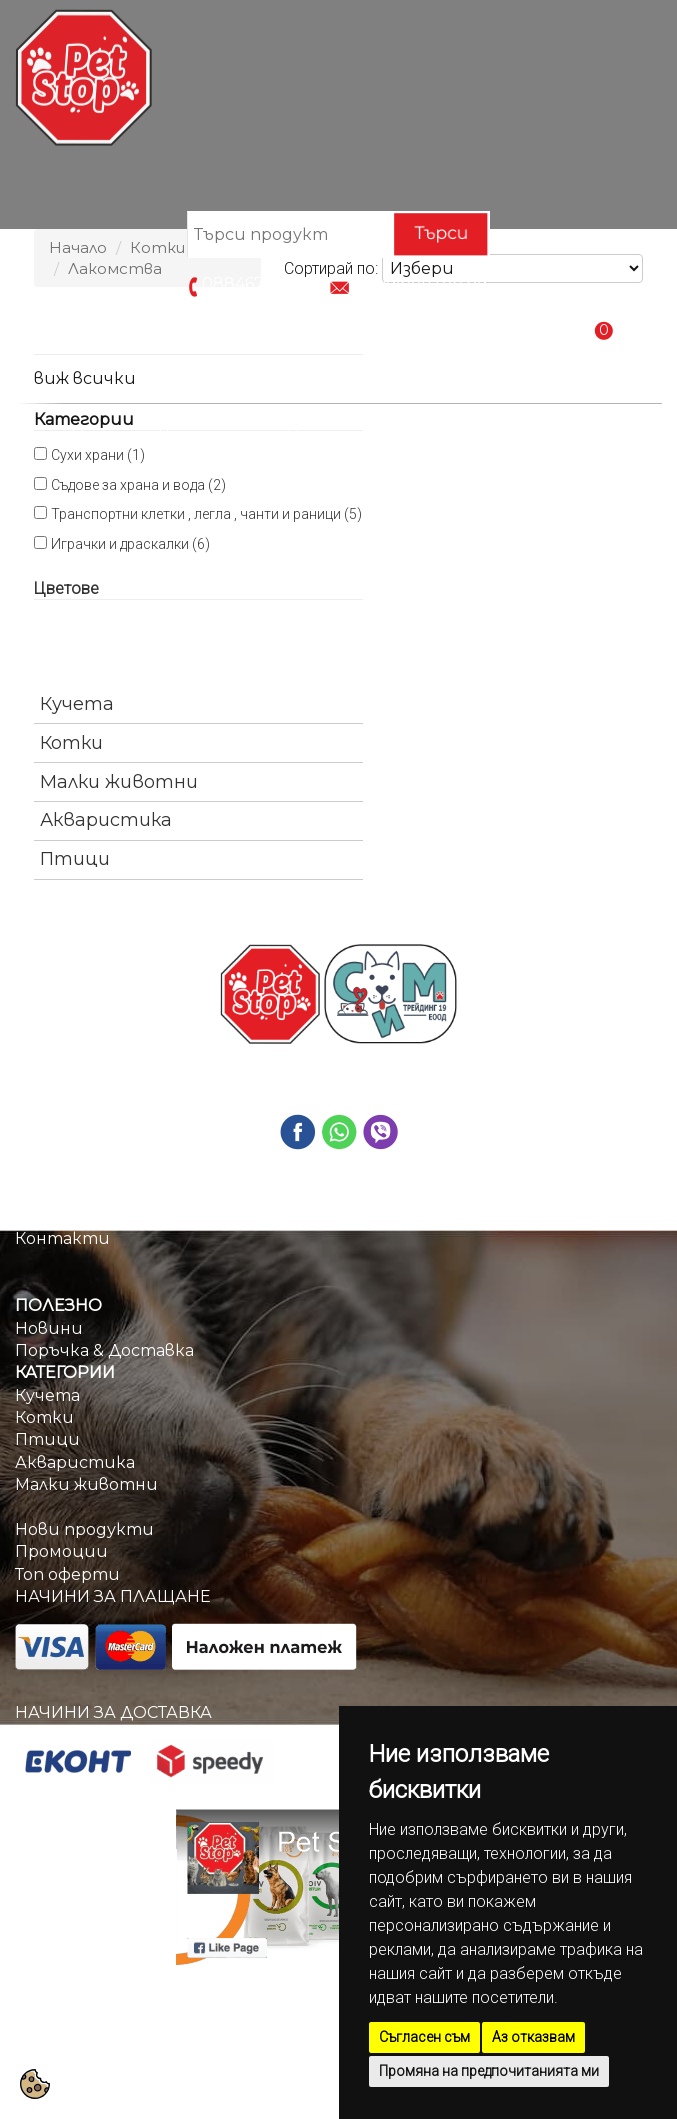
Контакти (338, 480)
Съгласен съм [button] (424, 2037)
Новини (49, 1328)
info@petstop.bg (420, 284)
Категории (212, 435)
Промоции (335, 435)
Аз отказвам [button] (533, 2037)
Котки (71, 743)
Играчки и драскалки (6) (130, 544)
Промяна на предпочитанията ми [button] (489, 2071)
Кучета (77, 704)
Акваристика (106, 820)
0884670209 (254, 284)
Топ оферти (67, 1574)
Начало (105, 435)
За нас (41, 1216)
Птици (75, 859)
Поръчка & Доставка (505, 435)
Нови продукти (84, 1529)
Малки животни (119, 782)
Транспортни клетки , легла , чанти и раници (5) (206, 514)
